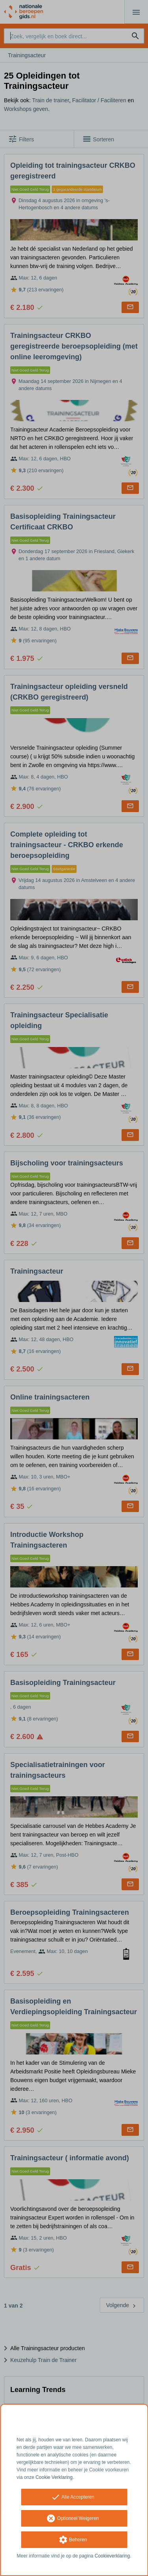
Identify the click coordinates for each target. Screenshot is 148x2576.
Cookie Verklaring (54, 2477)
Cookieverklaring (112, 2556)
